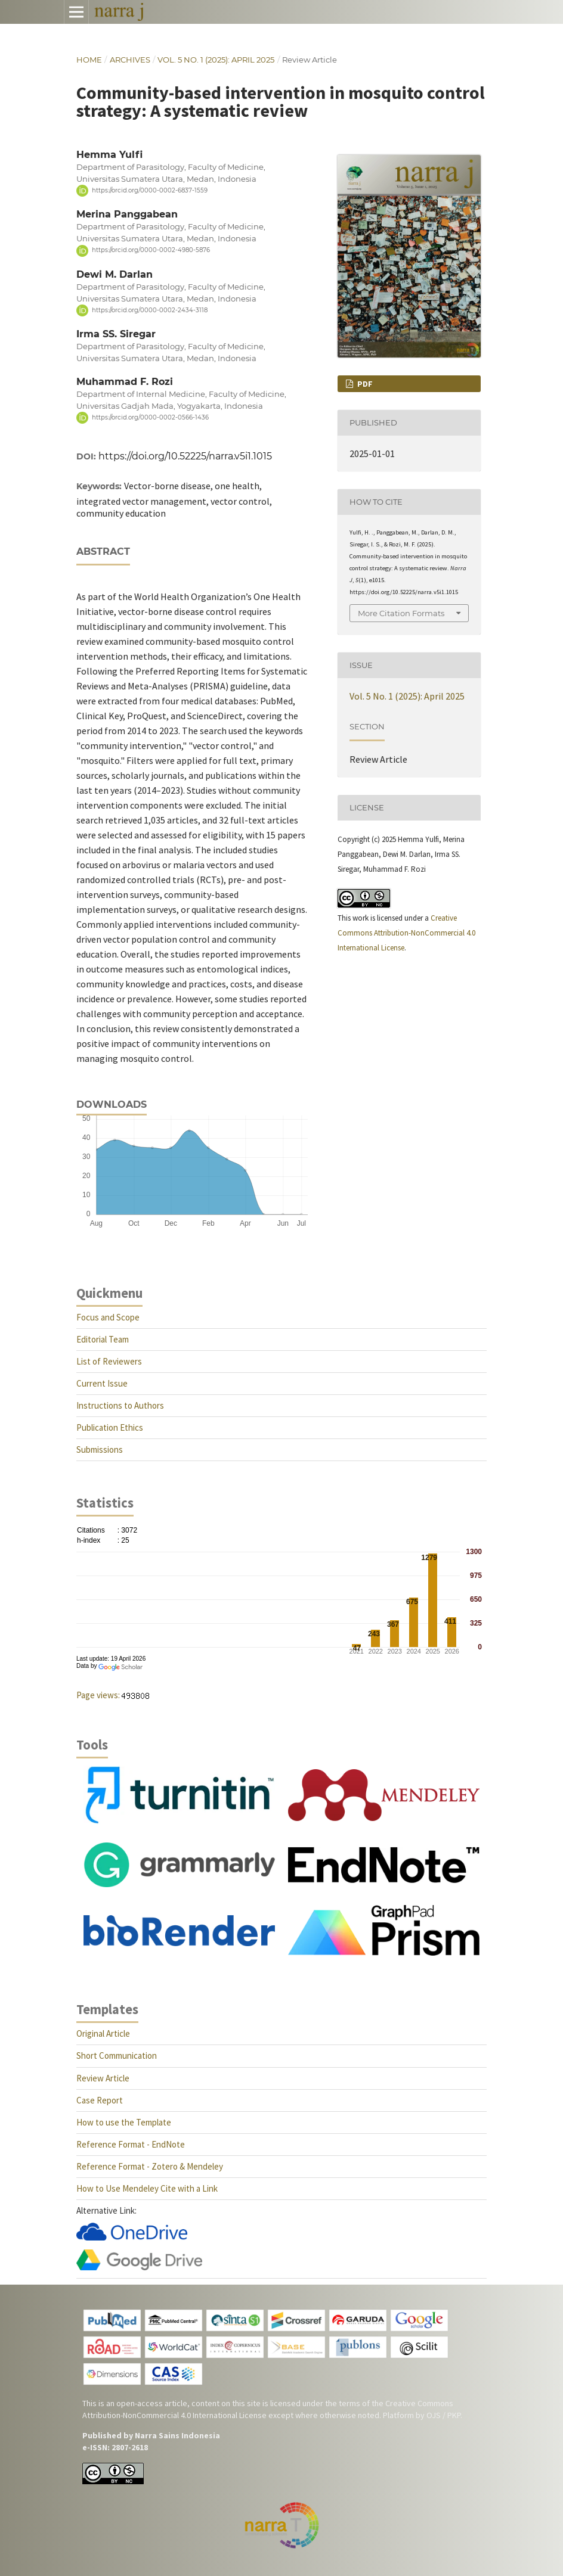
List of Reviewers (109, 1361)
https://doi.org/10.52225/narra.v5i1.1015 (185, 456)
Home (89, 59)
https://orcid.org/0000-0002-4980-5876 (151, 250)
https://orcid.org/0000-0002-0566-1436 (150, 417)
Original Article (103, 2033)
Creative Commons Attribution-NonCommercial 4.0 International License (406, 933)
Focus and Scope (108, 1317)
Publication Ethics (109, 1427)
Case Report (99, 2100)
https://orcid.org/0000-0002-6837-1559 (150, 190)
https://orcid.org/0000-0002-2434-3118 (150, 310)
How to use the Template (123, 2122)
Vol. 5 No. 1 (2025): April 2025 (215, 59)
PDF (364, 383)
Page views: (98, 1695)
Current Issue (102, 1383)
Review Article (102, 2078)
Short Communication (116, 2055)
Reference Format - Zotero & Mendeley (149, 2166)
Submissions (99, 1449)
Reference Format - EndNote (130, 2144)
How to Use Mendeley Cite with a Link (147, 2188)
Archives (130, 59)
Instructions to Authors (120, 1405)
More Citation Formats (401, 613)
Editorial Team (102, 1339)
